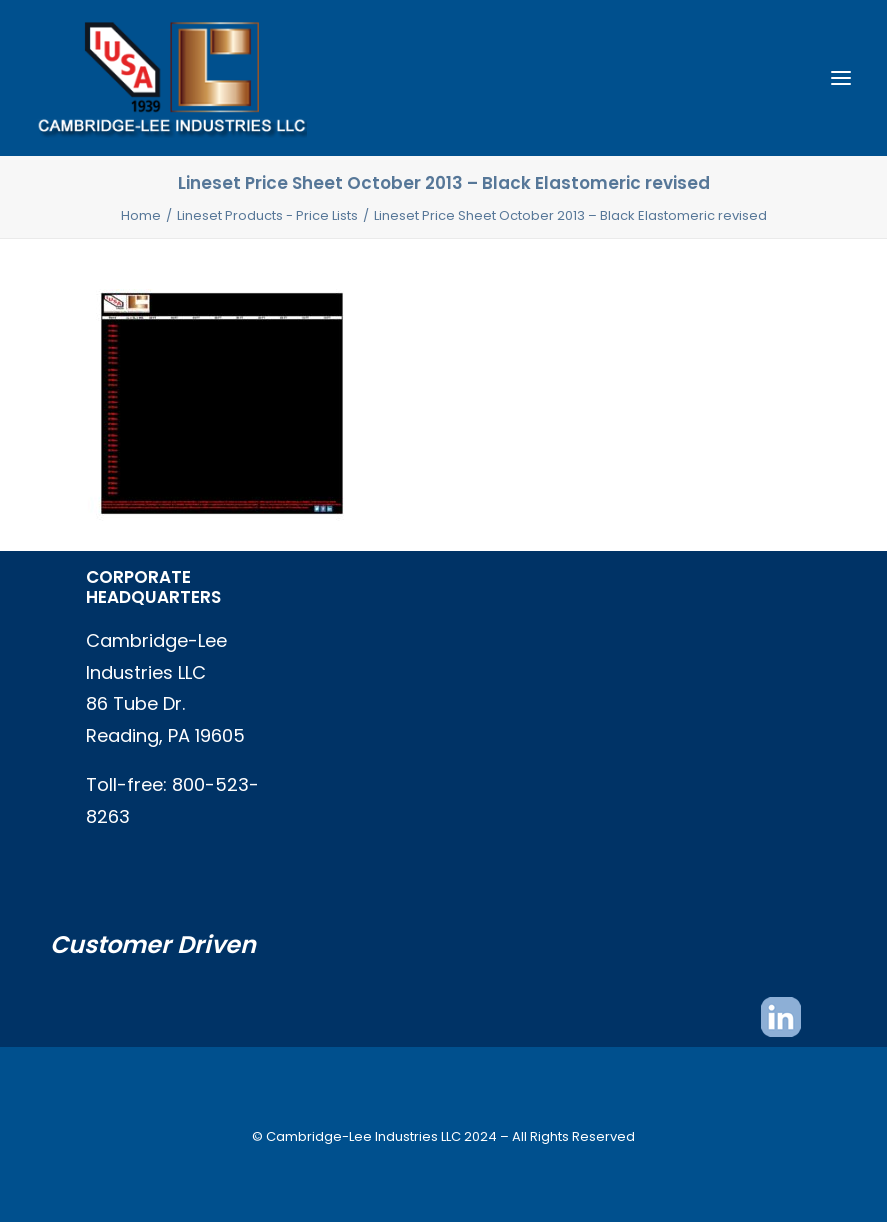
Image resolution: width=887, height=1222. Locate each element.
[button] (841, 78)
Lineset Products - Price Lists (267, 215)
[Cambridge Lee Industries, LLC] (171, 78)
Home (141, 215)
